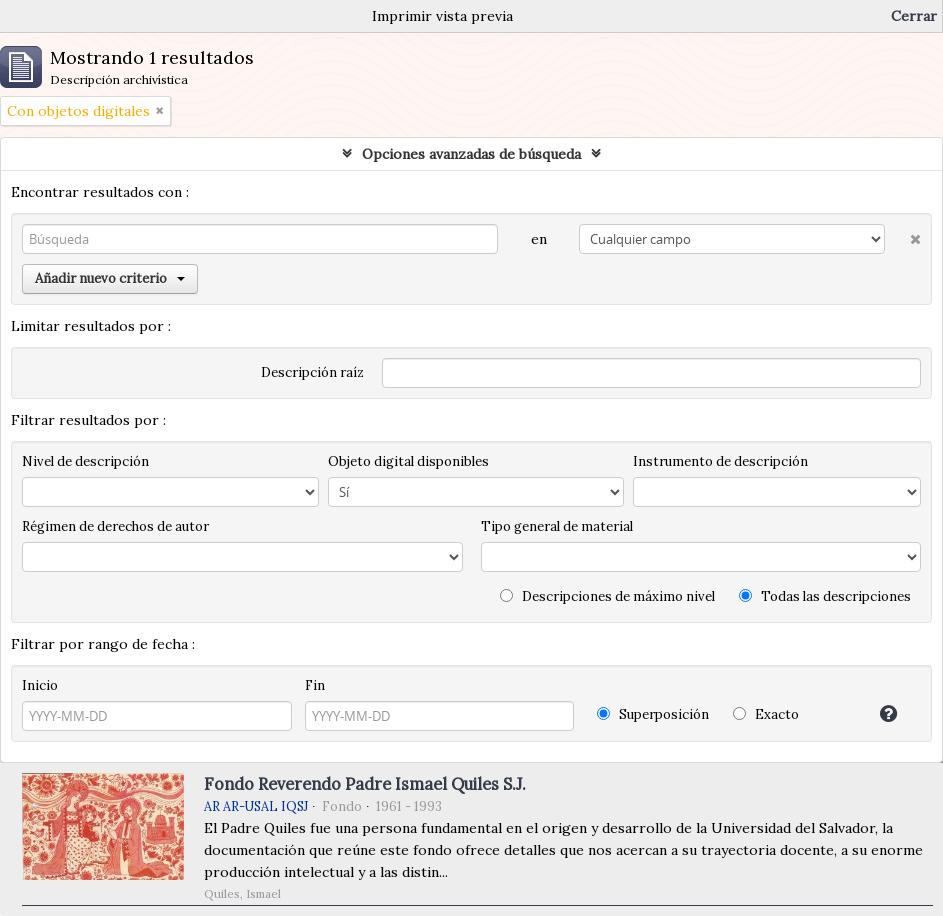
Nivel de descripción (85, 461)
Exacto (766, 714)
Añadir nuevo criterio (110, 278)
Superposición (653, 714)
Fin (315, 685)
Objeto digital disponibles (408, 461)
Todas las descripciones (825, 596)
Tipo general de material (557, 526)
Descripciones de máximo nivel (607, 596)
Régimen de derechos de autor (115, 526)
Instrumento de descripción (720, 461)
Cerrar (914, 16)
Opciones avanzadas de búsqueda (471, 154)
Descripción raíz (312, 372)
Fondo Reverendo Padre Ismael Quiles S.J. (365, 784)
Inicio (40, 685)
